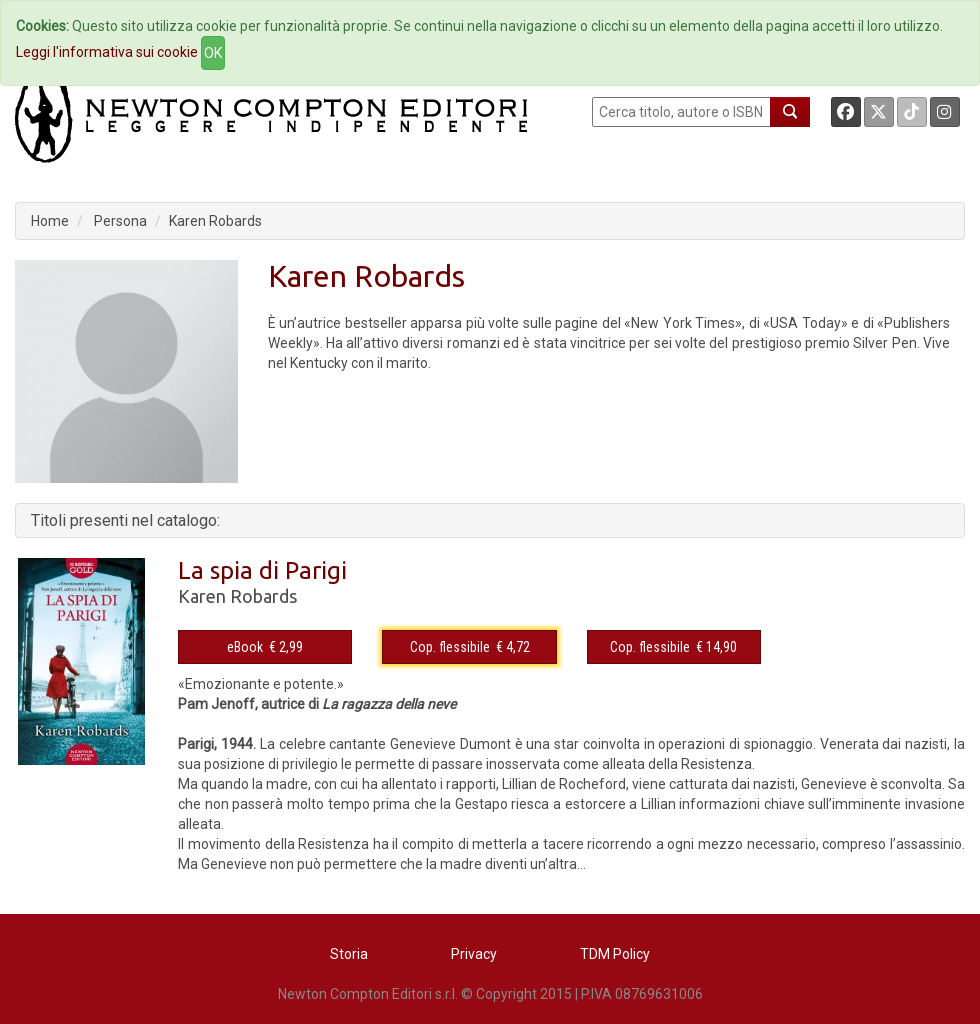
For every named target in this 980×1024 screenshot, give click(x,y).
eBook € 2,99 (265, 647)
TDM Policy (615, 954)
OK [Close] (213, 53)
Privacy (474, 954)
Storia (349, 954)
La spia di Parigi (262, 570)
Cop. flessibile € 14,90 (673, 647)
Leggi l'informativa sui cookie (107, 52)
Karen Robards (215, 221)
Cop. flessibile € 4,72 (470, 647)
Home (50, 221)
